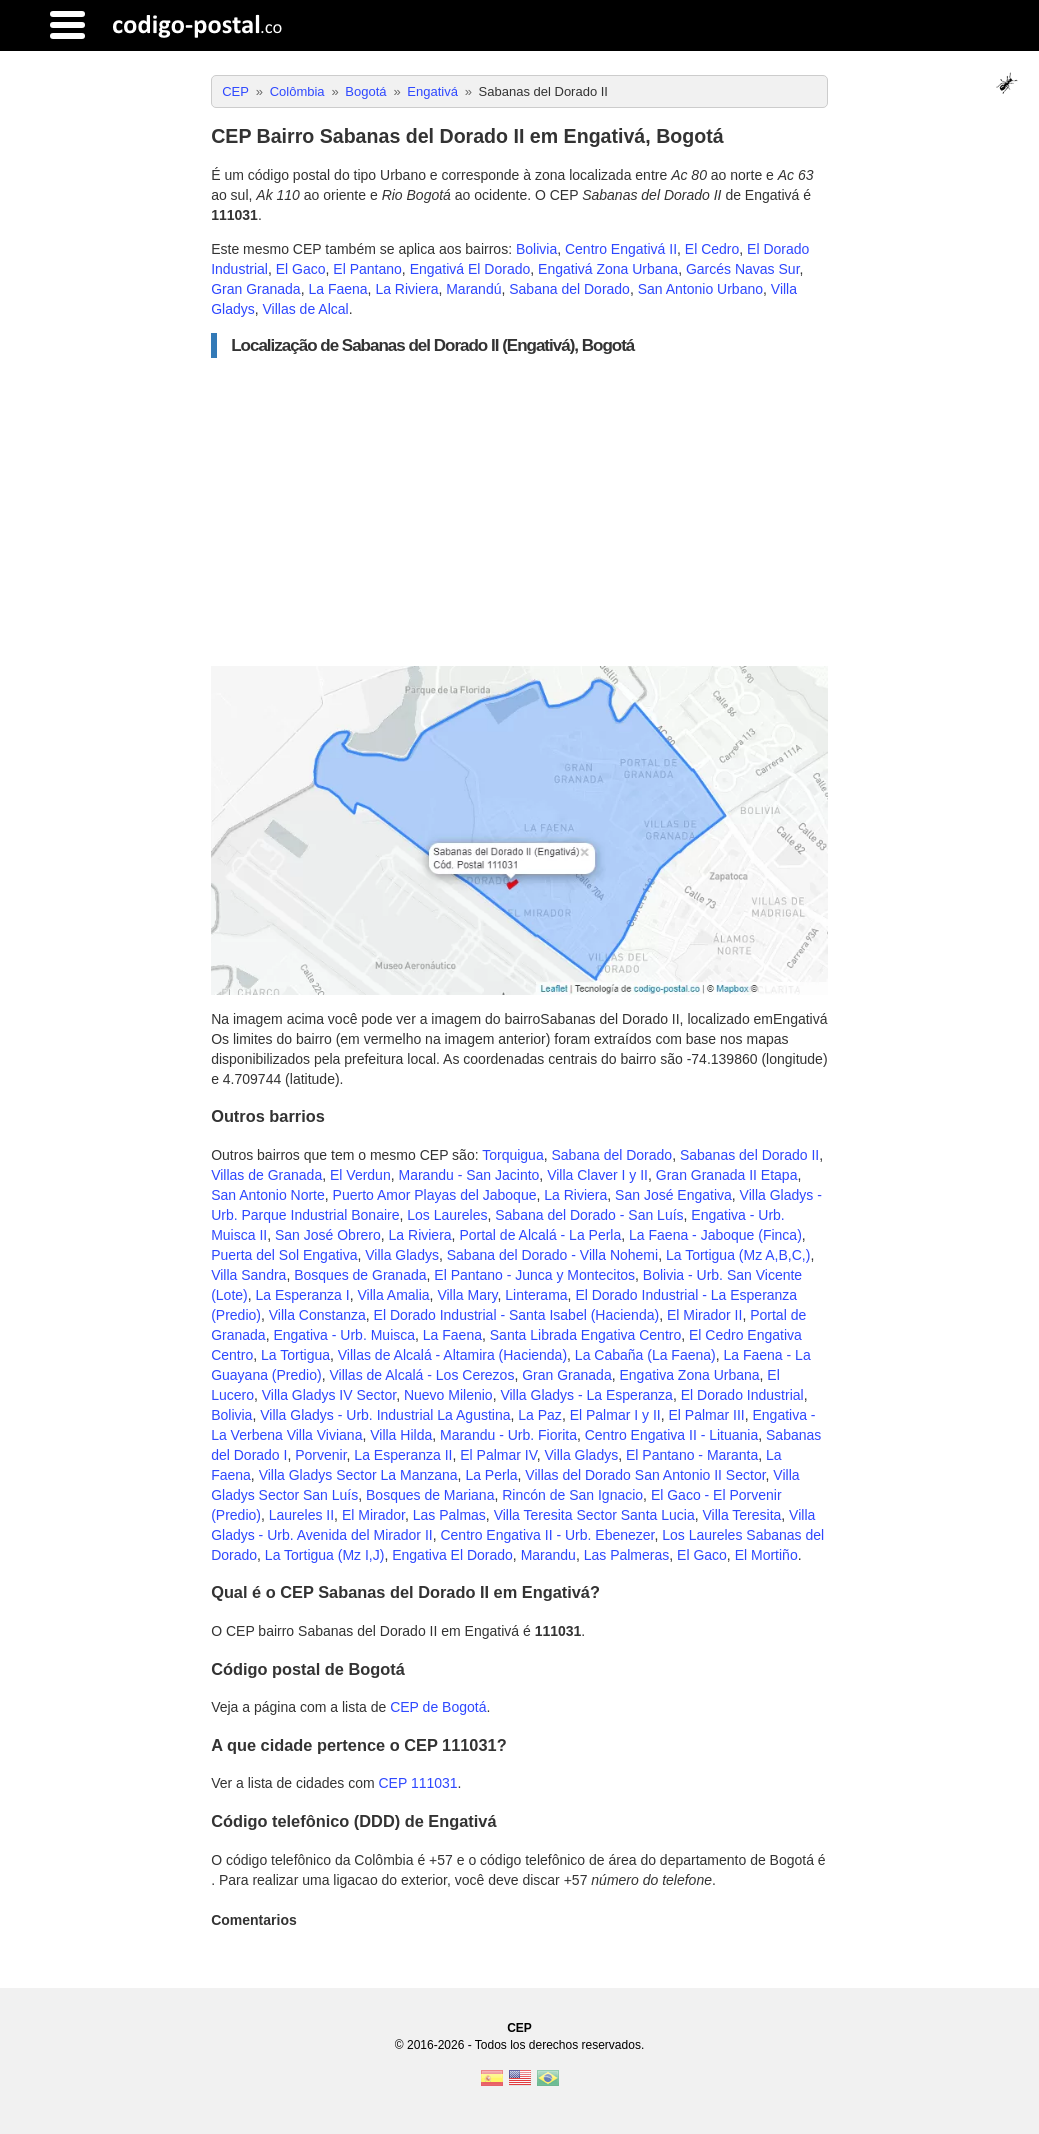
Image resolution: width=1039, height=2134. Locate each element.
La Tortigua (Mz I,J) (325, 1555)
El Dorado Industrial (742, 1395)
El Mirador (373, 1515)
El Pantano (367, 269)
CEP (519, 2028)
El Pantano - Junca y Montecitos (534, 1275)
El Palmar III (706, 1415)
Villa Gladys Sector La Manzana (358, 1475)
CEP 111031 (417, 1783)
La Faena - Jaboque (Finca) (715, 1235)
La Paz (540, 1415)
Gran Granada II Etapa (727, 1175)
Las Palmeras (627, 1555)
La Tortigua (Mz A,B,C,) (738, 1255)
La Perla (491, 1475)
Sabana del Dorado (569, 289)
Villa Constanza (317, 1315)
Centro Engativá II (621, 249)
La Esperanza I (303, 1295)
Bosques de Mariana (430, 1495)
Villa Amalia (393, 1295)
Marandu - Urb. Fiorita (508, 1435)
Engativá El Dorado (470, 269)
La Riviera (406, 289)
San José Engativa (673, 1195)
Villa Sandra (248, 1275)
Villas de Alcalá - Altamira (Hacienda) (452, 1355)
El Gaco (301, 269)
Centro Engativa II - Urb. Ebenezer (547, 1535)
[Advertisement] (519, 512)
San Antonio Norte (268, 1195)
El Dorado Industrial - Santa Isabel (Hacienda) (517, 1315)
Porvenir (320, 1455)
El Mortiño (766, 1555)
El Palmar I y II (615, 1415)
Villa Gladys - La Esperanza (586, 1395)
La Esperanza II (403, 1455)
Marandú (473, 289)
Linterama (536, 1295)
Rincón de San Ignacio (572, 1495)
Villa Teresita (741, 1515)
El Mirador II (704, 1315)
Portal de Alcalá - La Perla (540, 1235)
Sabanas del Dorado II (749, 1155)
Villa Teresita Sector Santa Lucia (594, 1515)
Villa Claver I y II (597, 1175)
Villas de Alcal (306, 309)
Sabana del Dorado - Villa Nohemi (552, 1255)
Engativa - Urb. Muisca (344, 1335)
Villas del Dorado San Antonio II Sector (645, 1475)
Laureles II (301, 1515)
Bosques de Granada (360, 1275)
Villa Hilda (401, 1435)
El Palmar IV (498, 1455)
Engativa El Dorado (452, 1555)
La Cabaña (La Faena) (645, 1355)
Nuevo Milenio (448, 1395)
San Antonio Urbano (700, 289)
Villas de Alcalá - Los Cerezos (421, 1375)
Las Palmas (449, 1515)
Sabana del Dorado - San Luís (589, 1215)
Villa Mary (467, 1295)
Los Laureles (447, 1215)
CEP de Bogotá (438, 1707)
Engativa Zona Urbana (689, 1375)
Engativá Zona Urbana (608, 269)
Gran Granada (256, 289)
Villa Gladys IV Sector (329, 1395)
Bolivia (536, 249)
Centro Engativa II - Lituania (672, 1435)
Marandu (548, 1555)
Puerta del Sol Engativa (284, 1255)
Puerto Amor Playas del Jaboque (435, 1195)
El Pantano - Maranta (692, 1455)
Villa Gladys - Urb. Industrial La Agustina (385, 1415)
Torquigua (513, 1155)
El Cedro (712, 249)
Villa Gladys (402, 1255)
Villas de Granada (266, 1175)
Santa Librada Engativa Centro (585, 1335)
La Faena (337, 289)
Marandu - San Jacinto (468, 1175)
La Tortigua (295, 1355)
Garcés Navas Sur (743, 269)
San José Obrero (328, 1235)
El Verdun (360, 1175)
